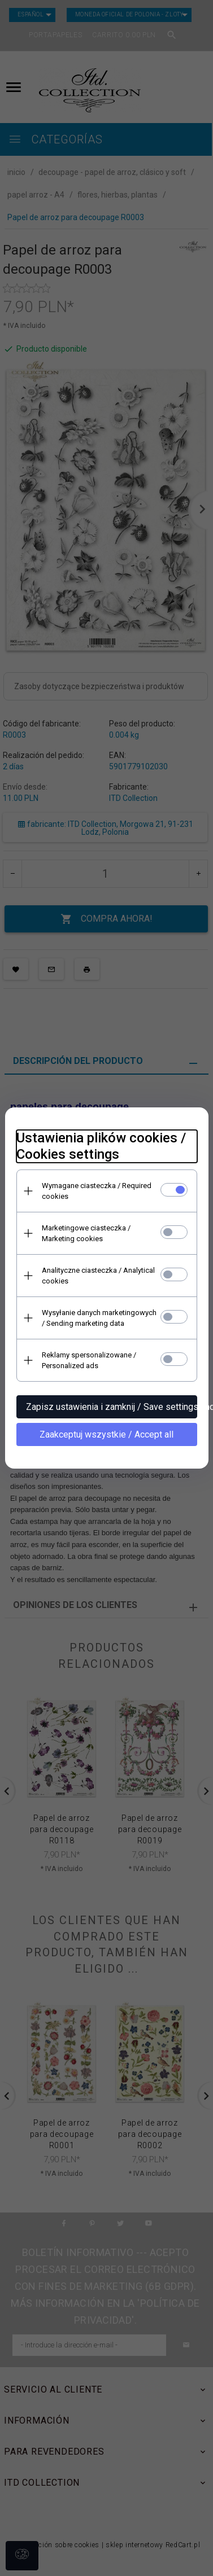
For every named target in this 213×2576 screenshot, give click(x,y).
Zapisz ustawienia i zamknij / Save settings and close (111, 1406)
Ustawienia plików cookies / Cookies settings (101, 1146)
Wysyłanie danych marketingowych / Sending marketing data (99, 1318)
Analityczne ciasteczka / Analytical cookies (98, 1275)
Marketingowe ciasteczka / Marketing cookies (86, 1233)
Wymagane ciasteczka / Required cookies (96, 1191)
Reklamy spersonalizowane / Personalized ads (89, 1360)
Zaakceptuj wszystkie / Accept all (106, 1434)
